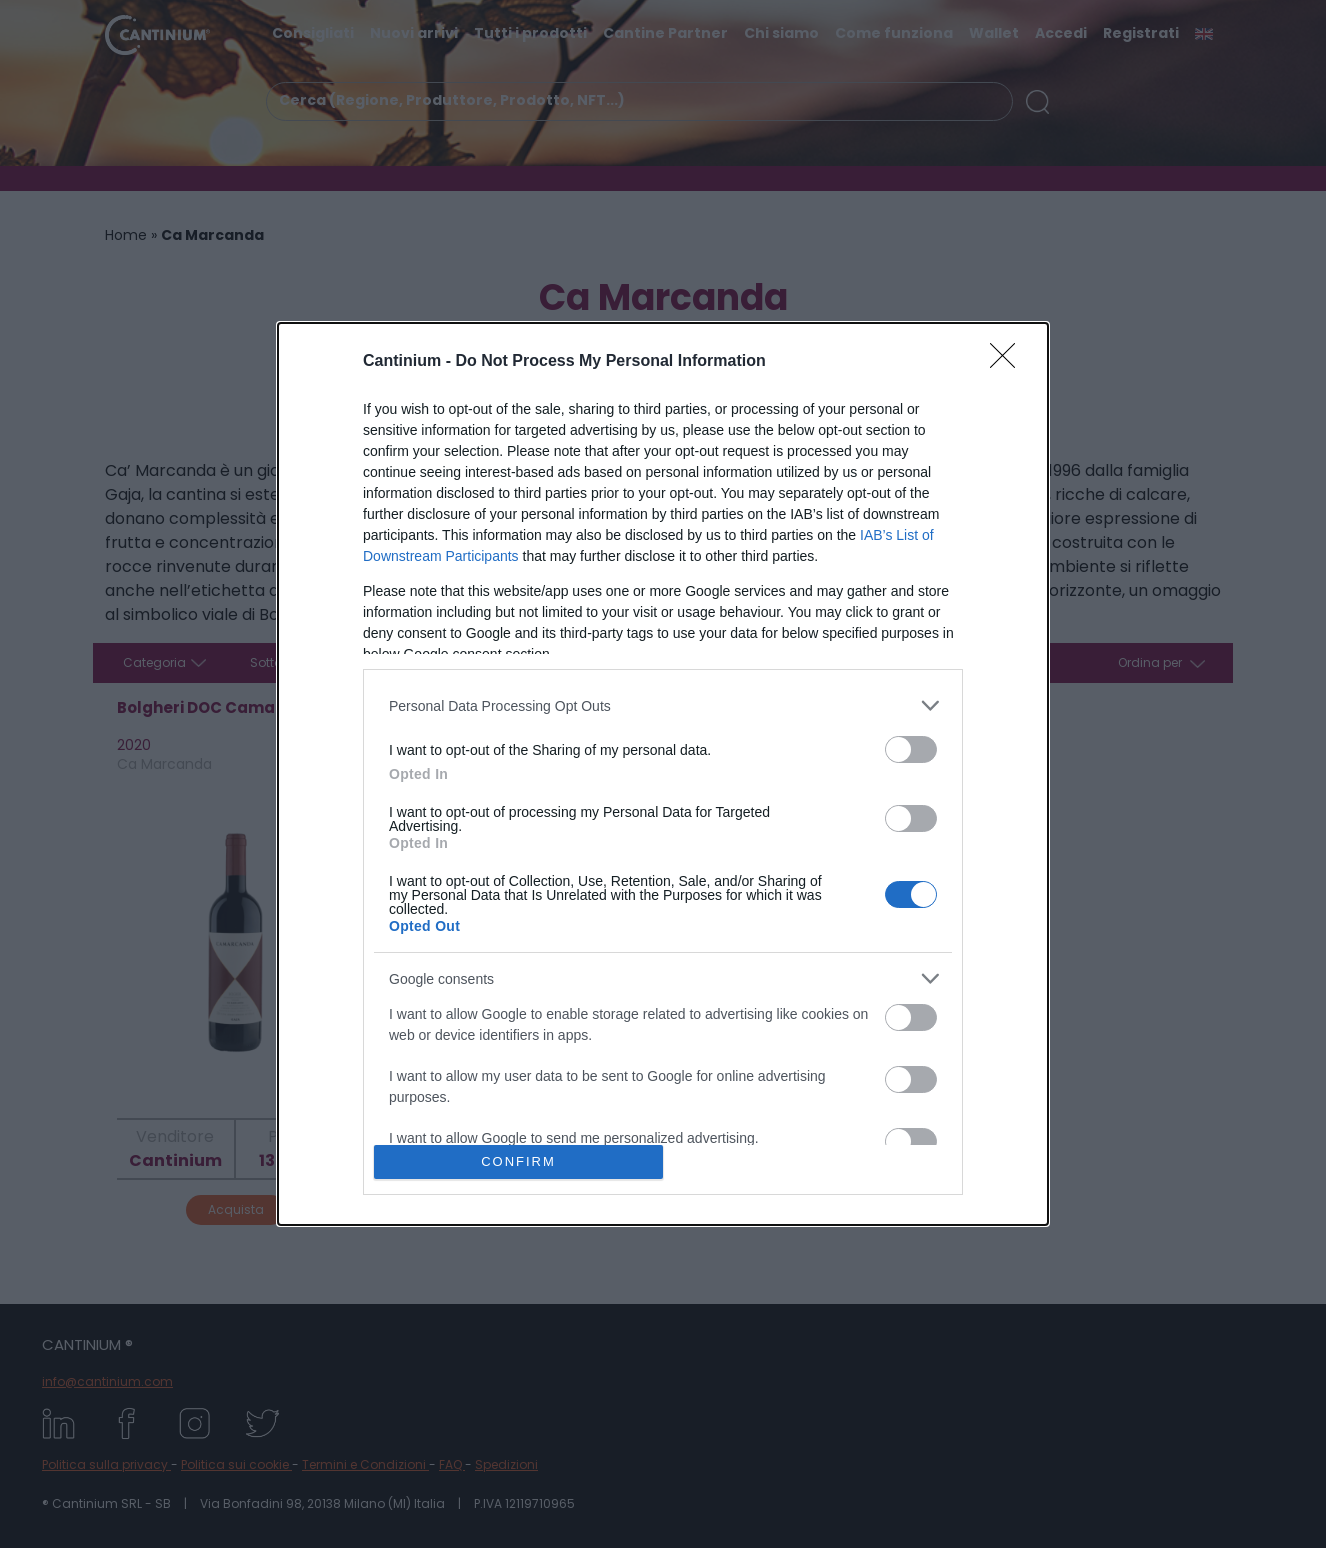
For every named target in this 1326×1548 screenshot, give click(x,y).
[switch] (911, 749)
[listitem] (663, 705)
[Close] (1009, 362)
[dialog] (663, 773)
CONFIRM (518, 1161)
